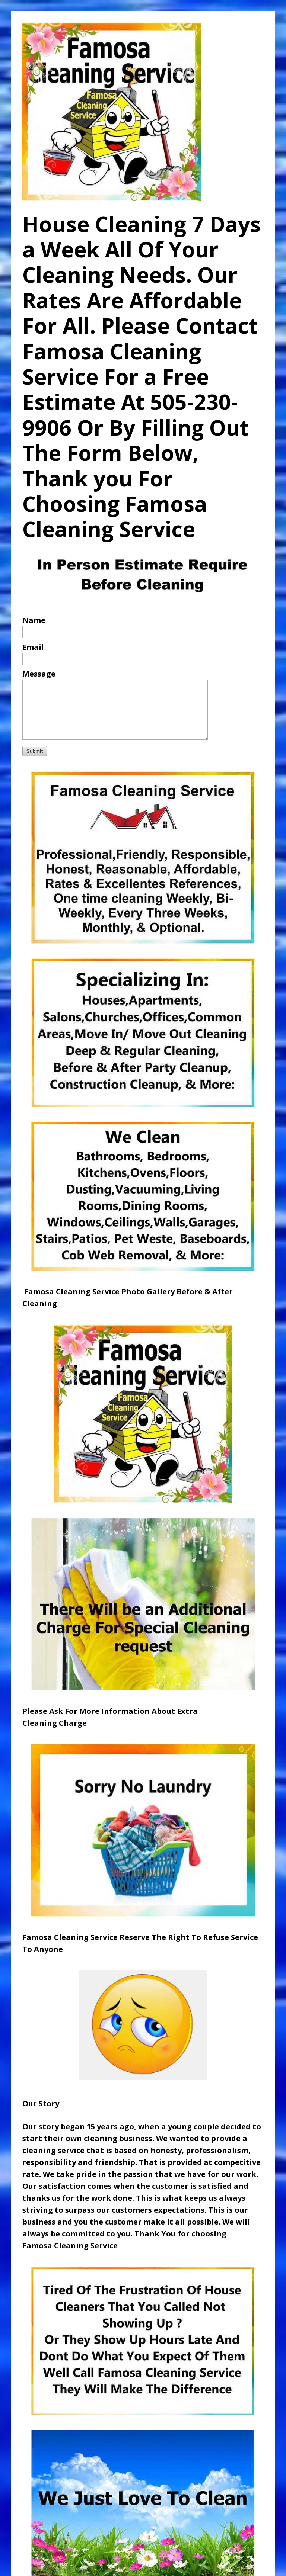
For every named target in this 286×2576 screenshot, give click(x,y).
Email (33, 647)
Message (38, 674)
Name (33, 620)
